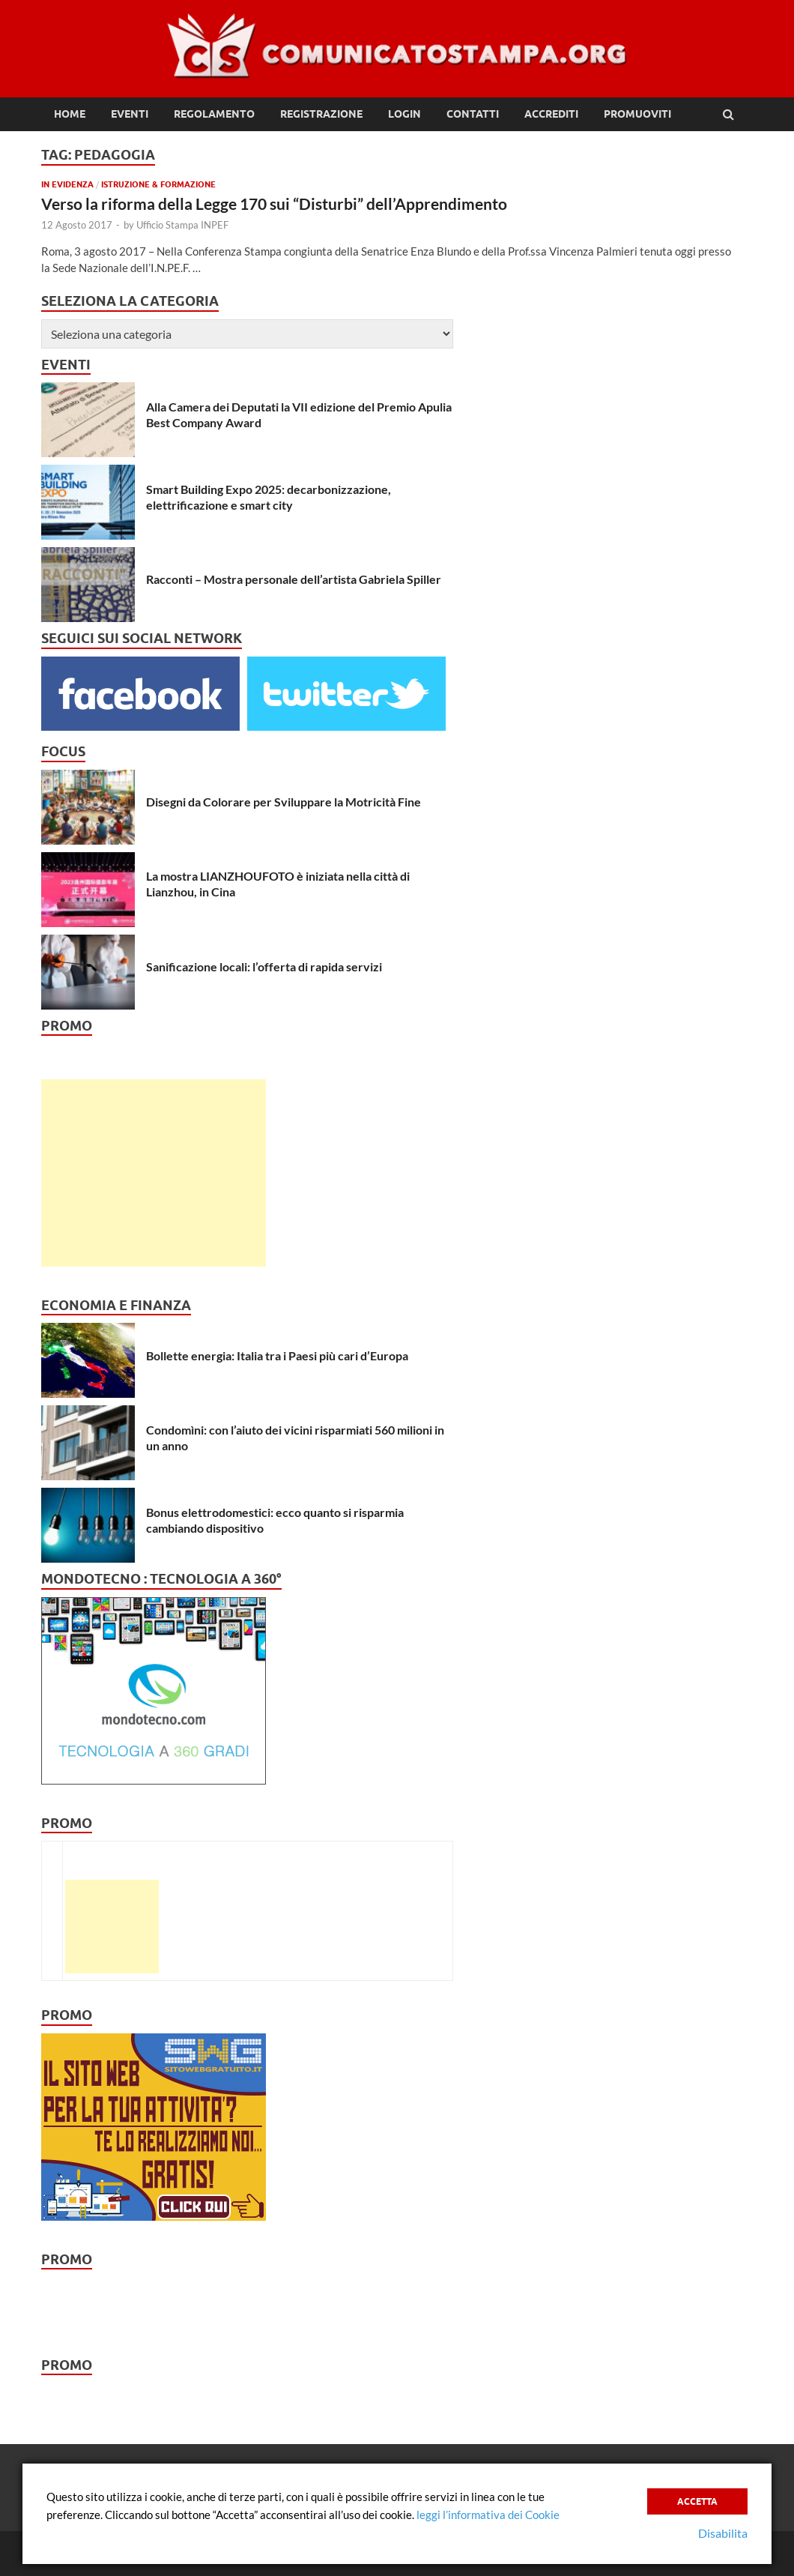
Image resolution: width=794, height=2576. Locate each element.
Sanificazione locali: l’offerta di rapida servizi (264, 966)
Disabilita (723, 2533)
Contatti (472, 114)
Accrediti (551, 114)
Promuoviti (637, 114)
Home (69, 114)
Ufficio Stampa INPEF (182, 225)
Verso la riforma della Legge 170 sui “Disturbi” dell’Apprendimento (274, 203)
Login (404, 114)
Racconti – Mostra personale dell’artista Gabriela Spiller (293, 579)
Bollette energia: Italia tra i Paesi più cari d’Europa (277, 1355)
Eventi (129, 114)
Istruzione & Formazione (158, 184)
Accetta (697, 2501)
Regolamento (214, 114)
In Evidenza (67, 184)
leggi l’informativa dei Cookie (488, 2514)
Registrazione (321, 114)
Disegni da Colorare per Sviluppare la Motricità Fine (283, 801)
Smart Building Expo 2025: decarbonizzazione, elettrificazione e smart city (268, 497)
